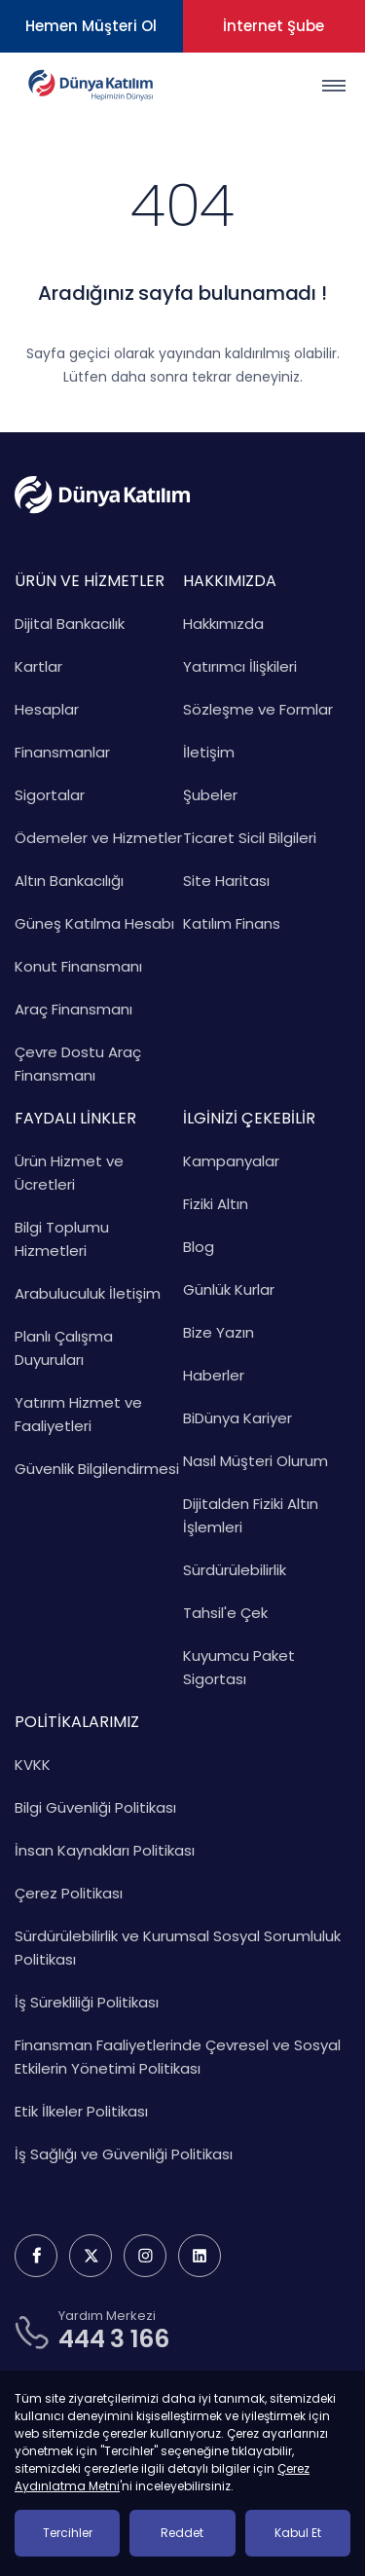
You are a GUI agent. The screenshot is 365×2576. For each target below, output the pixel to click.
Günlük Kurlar (228, 1289)
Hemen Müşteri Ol (91, 26)
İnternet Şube (273, 26)
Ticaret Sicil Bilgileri (249, 838)
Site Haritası (226, 880)
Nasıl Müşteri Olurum (255, 1461)
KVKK (33, 1764)
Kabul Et (297, 2532)
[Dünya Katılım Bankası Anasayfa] (90, 85)
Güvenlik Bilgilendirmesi (97, 1468)
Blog (198, 1246)
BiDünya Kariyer (237, 1418)
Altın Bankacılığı (69, 880)
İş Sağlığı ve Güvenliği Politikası (124, 2154)
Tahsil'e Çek (225, 1612)
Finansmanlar (62, 752)
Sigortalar (50, 795)
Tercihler (67, 2532)
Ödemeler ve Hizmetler (98, 838)
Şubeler (210, 795)
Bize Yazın (218, 1332)
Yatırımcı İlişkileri (240, 666)
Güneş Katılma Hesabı (94, 923)
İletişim (209, 752)
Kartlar (38, 666)
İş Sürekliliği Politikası (87, 2002)
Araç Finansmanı (73, 1009)
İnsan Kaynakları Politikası (105, 1850)
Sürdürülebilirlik (234, 1570)
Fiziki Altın (215, 1204)
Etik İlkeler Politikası (81, 2111)
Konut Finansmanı (78, 966)
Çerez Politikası (69, 1893)
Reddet (182, 2532)
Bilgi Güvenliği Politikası (95, 1807)
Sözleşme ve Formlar (258, 709)
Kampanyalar (231, 1161)
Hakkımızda (223, 623)
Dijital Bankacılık (70, 623)
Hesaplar (47, 709)
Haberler (213, 1375)
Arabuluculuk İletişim (88, 1293)
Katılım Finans (231, 923)
